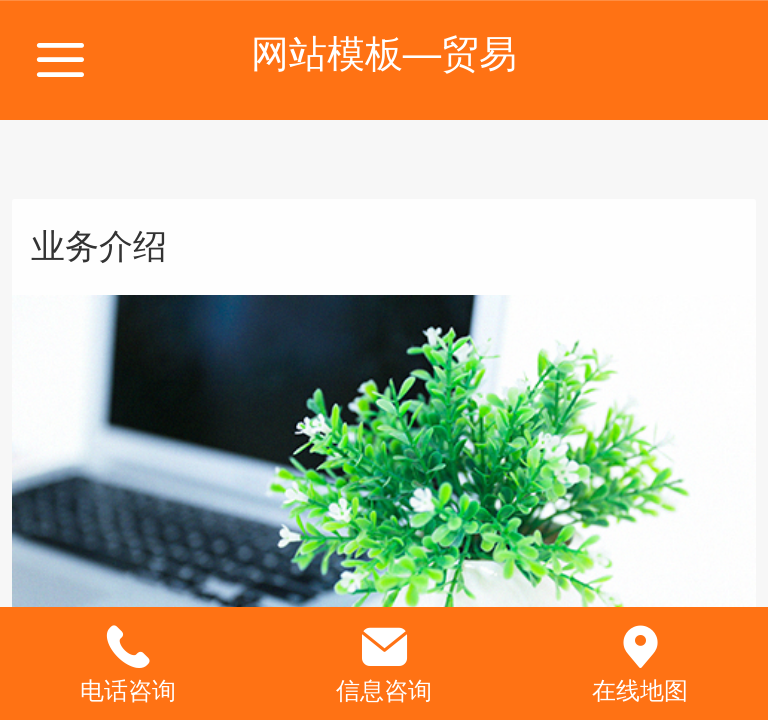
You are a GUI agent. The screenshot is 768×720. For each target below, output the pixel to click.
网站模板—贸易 (384, 53)
